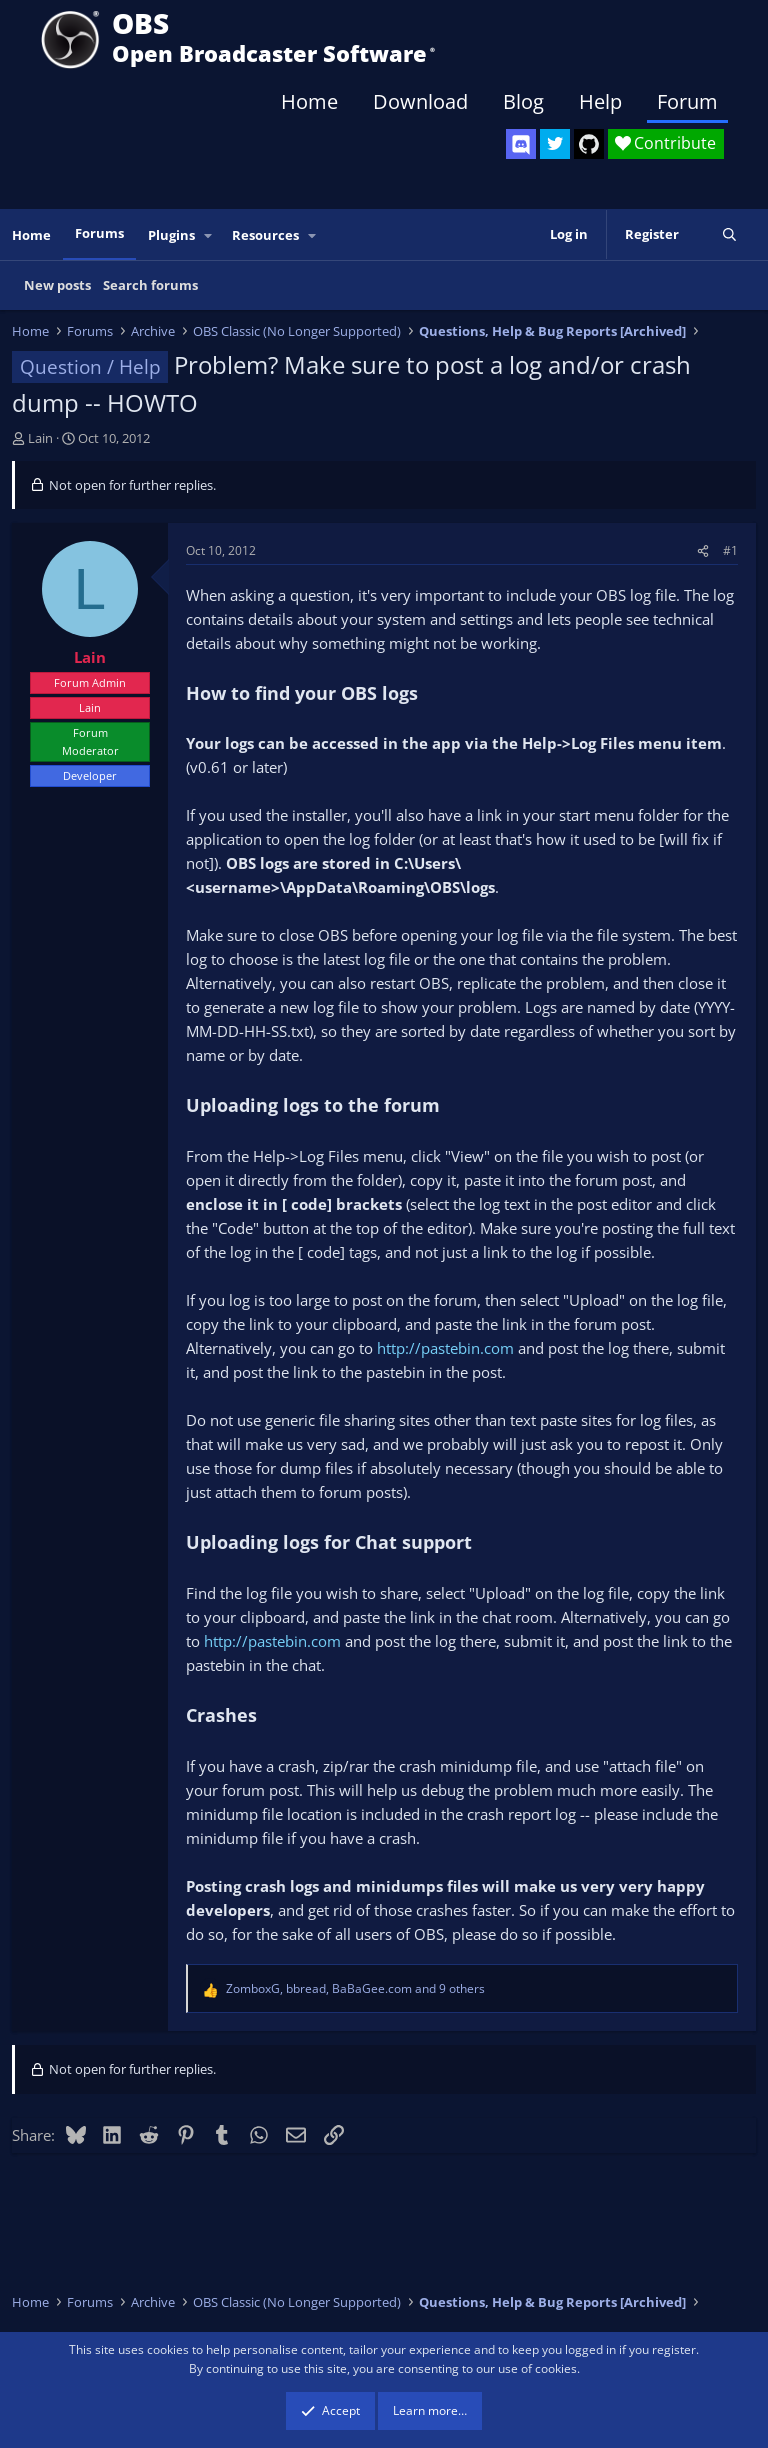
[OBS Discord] (521, 144)
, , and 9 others (355, 1988)
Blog (523, 101)
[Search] (729, 234)
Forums (99, 233)
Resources (265, 235)
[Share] (703, 550)
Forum (687, 101)
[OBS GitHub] (589, 144)
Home (309, 101)
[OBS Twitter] (555, 144)
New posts (57, 285)
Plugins (171, 235)
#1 (730, 550)
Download (420, 101)
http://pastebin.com (445, 1348)
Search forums (150, 285)
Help (600, 101)
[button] (209, 235)
